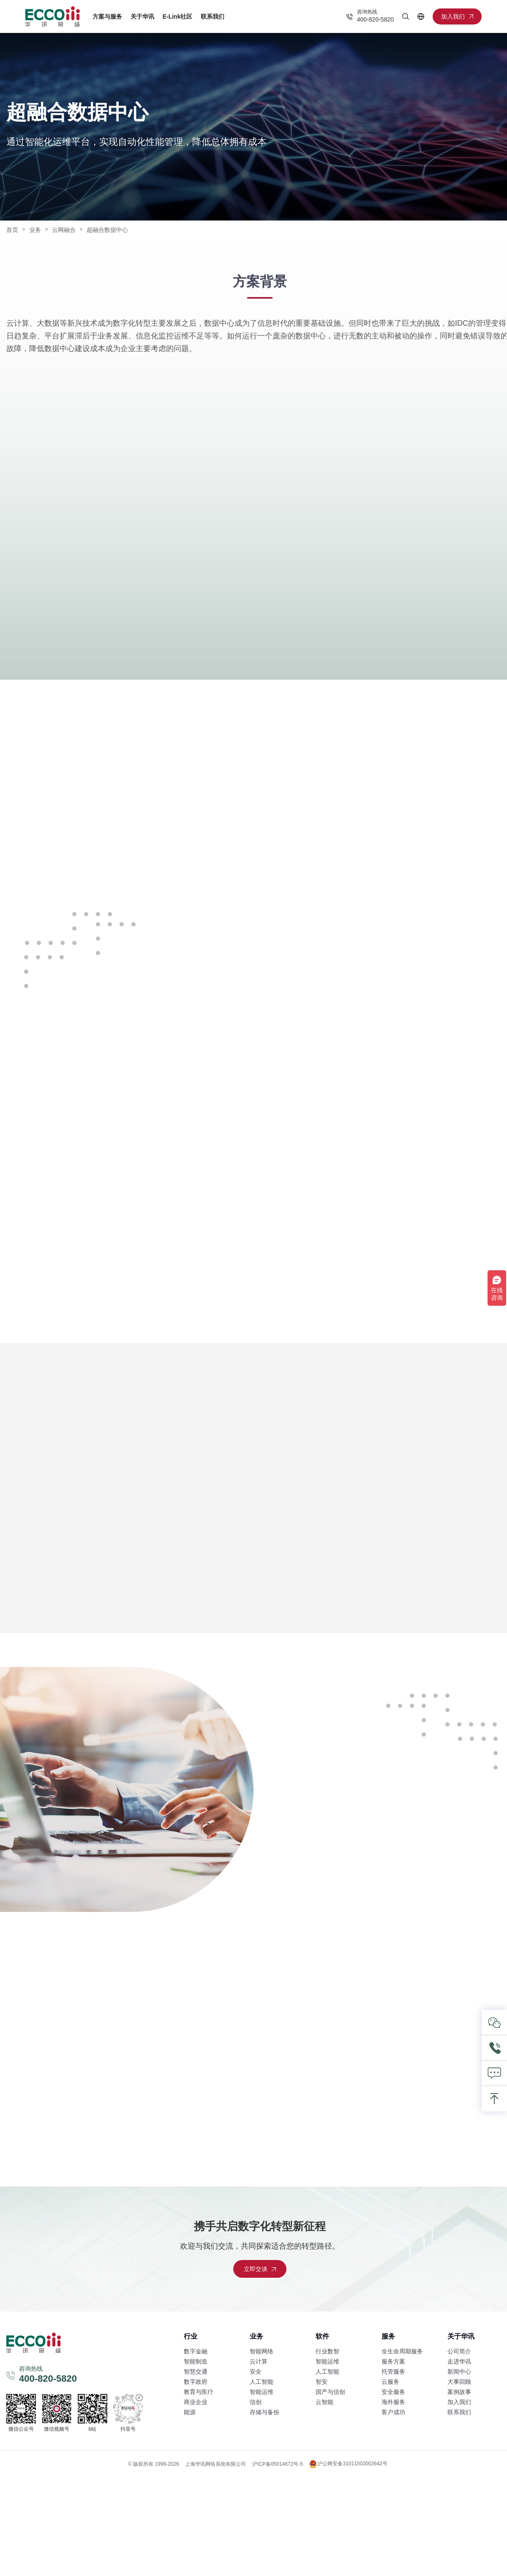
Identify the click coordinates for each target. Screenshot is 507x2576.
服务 (388, 2336)
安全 (256, 2371)
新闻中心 (459, 2371)
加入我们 (459, 2402)
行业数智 (327, 2351)
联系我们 (212, 16)
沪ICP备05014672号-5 (277, 2464)
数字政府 (195, 2381)
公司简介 (459, 2351)
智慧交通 (195, 2371)
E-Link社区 (178, 16)
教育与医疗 (198, 2391)
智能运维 (261, 2391)
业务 (35, 229)
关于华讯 (142, 16)
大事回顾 (459, 2381)
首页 (12, 229)
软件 (322, 2336)
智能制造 (195, 2361)
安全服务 (393, 2391)
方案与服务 (107, 16)
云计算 (258, 2361)
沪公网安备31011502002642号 (348, 2464)
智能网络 (261, 2351)
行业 (190, 2336)
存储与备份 (264, 2412)
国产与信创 (330, 2391)
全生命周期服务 (402, 2351)
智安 (321, 2381)
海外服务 (393, 2402)
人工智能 (261, 2381)
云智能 (324, 2402)
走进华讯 (459, 2361)
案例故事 (459, 2391)
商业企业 (195, 2402)
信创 (256, 2402)
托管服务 (393, 2371)
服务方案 (393, 2361)
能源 (190, 2412)
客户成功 (393, 2412)
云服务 (390, 2381)
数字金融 (195, 2351)
